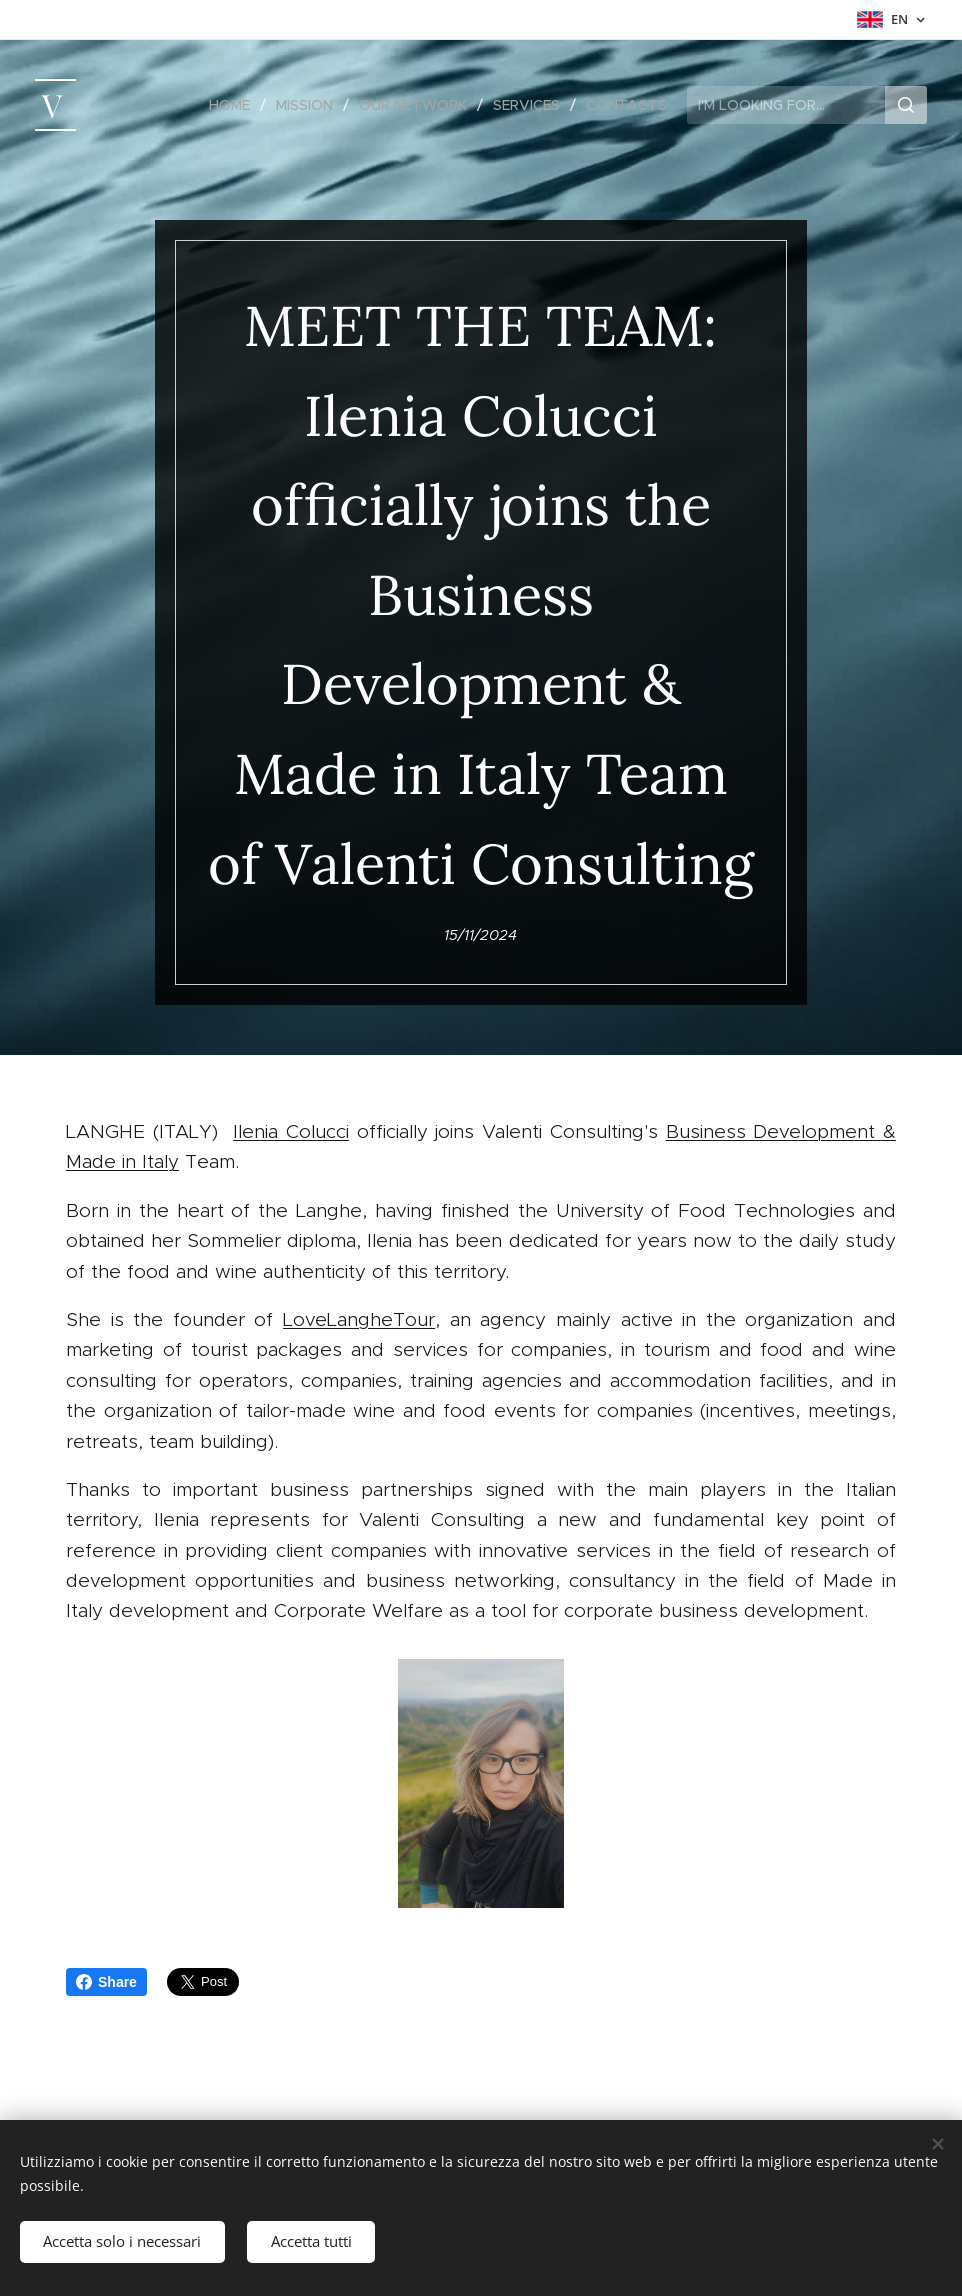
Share (106, 1982)
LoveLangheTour (359, 1318)
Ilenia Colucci (291, 1131)
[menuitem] (235, 105)
